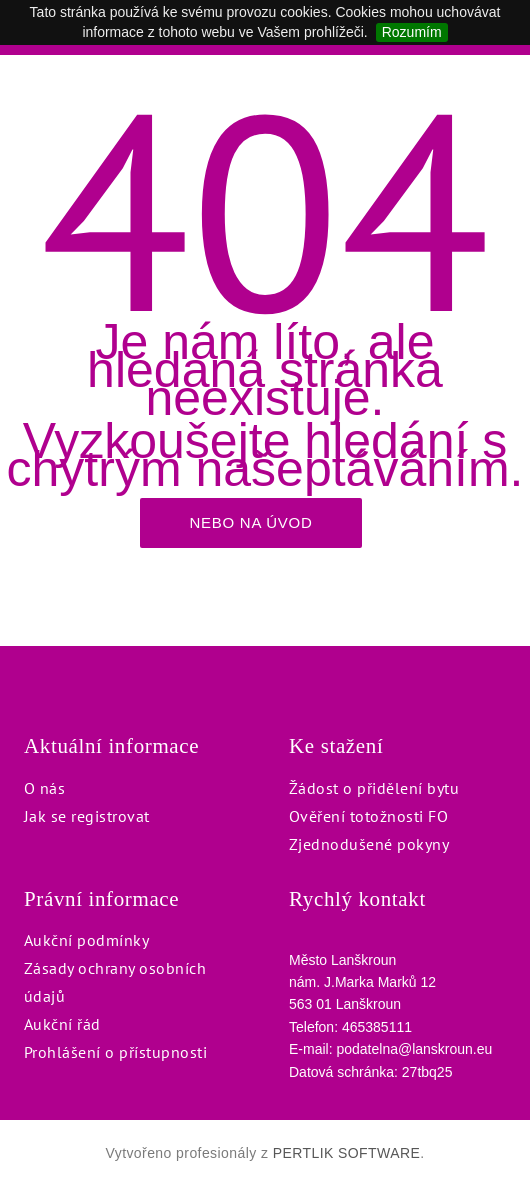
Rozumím (412, 32)
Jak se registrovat (87, 816)
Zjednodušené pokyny (369, 844)
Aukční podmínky (86, 940)
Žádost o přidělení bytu (374, 788)
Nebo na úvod (250, 522)
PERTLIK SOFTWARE (347, 1153)
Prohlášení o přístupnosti (115, 1052)
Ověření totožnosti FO (368, 816)
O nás (44, 788)
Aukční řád (62, 1024)
